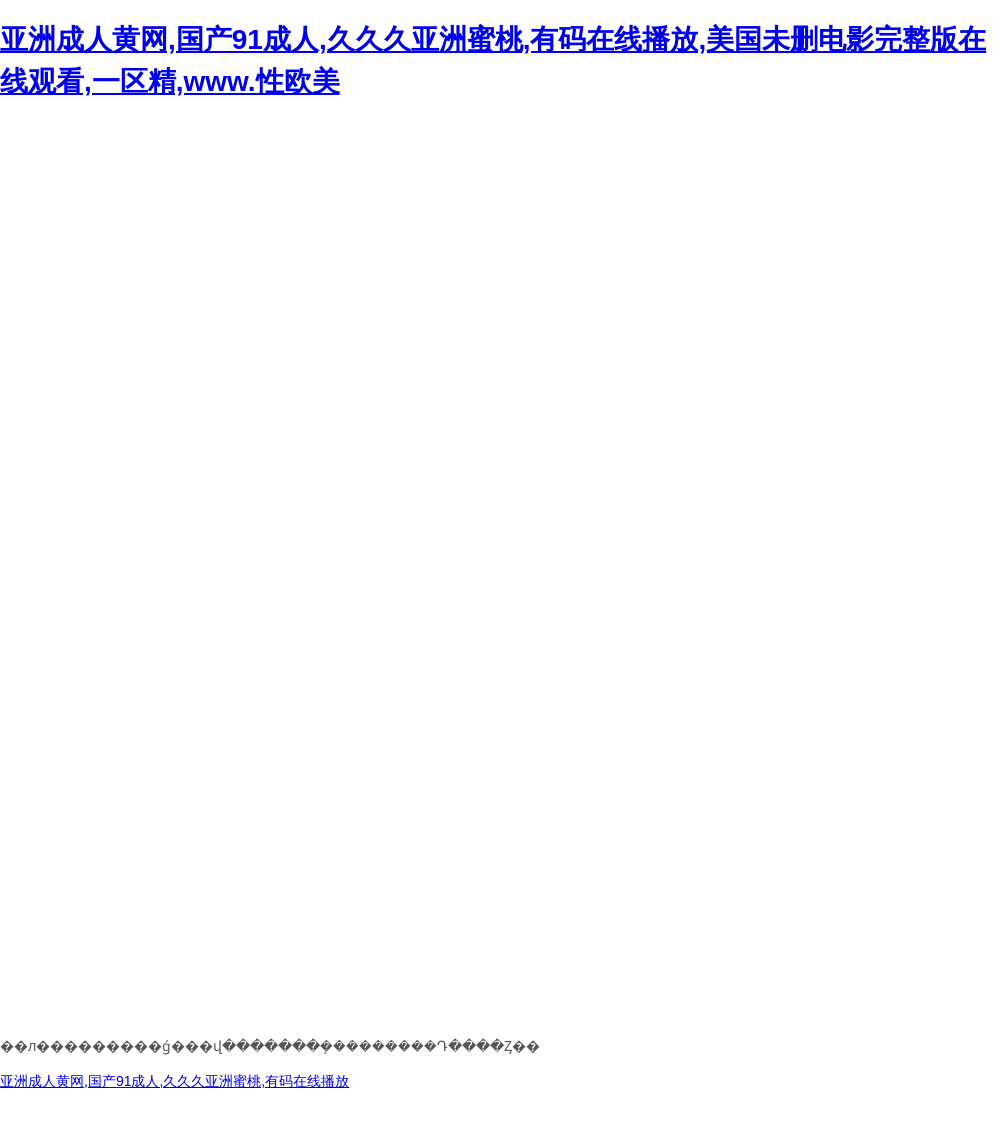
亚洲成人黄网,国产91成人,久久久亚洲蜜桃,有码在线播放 (174, 1081)
